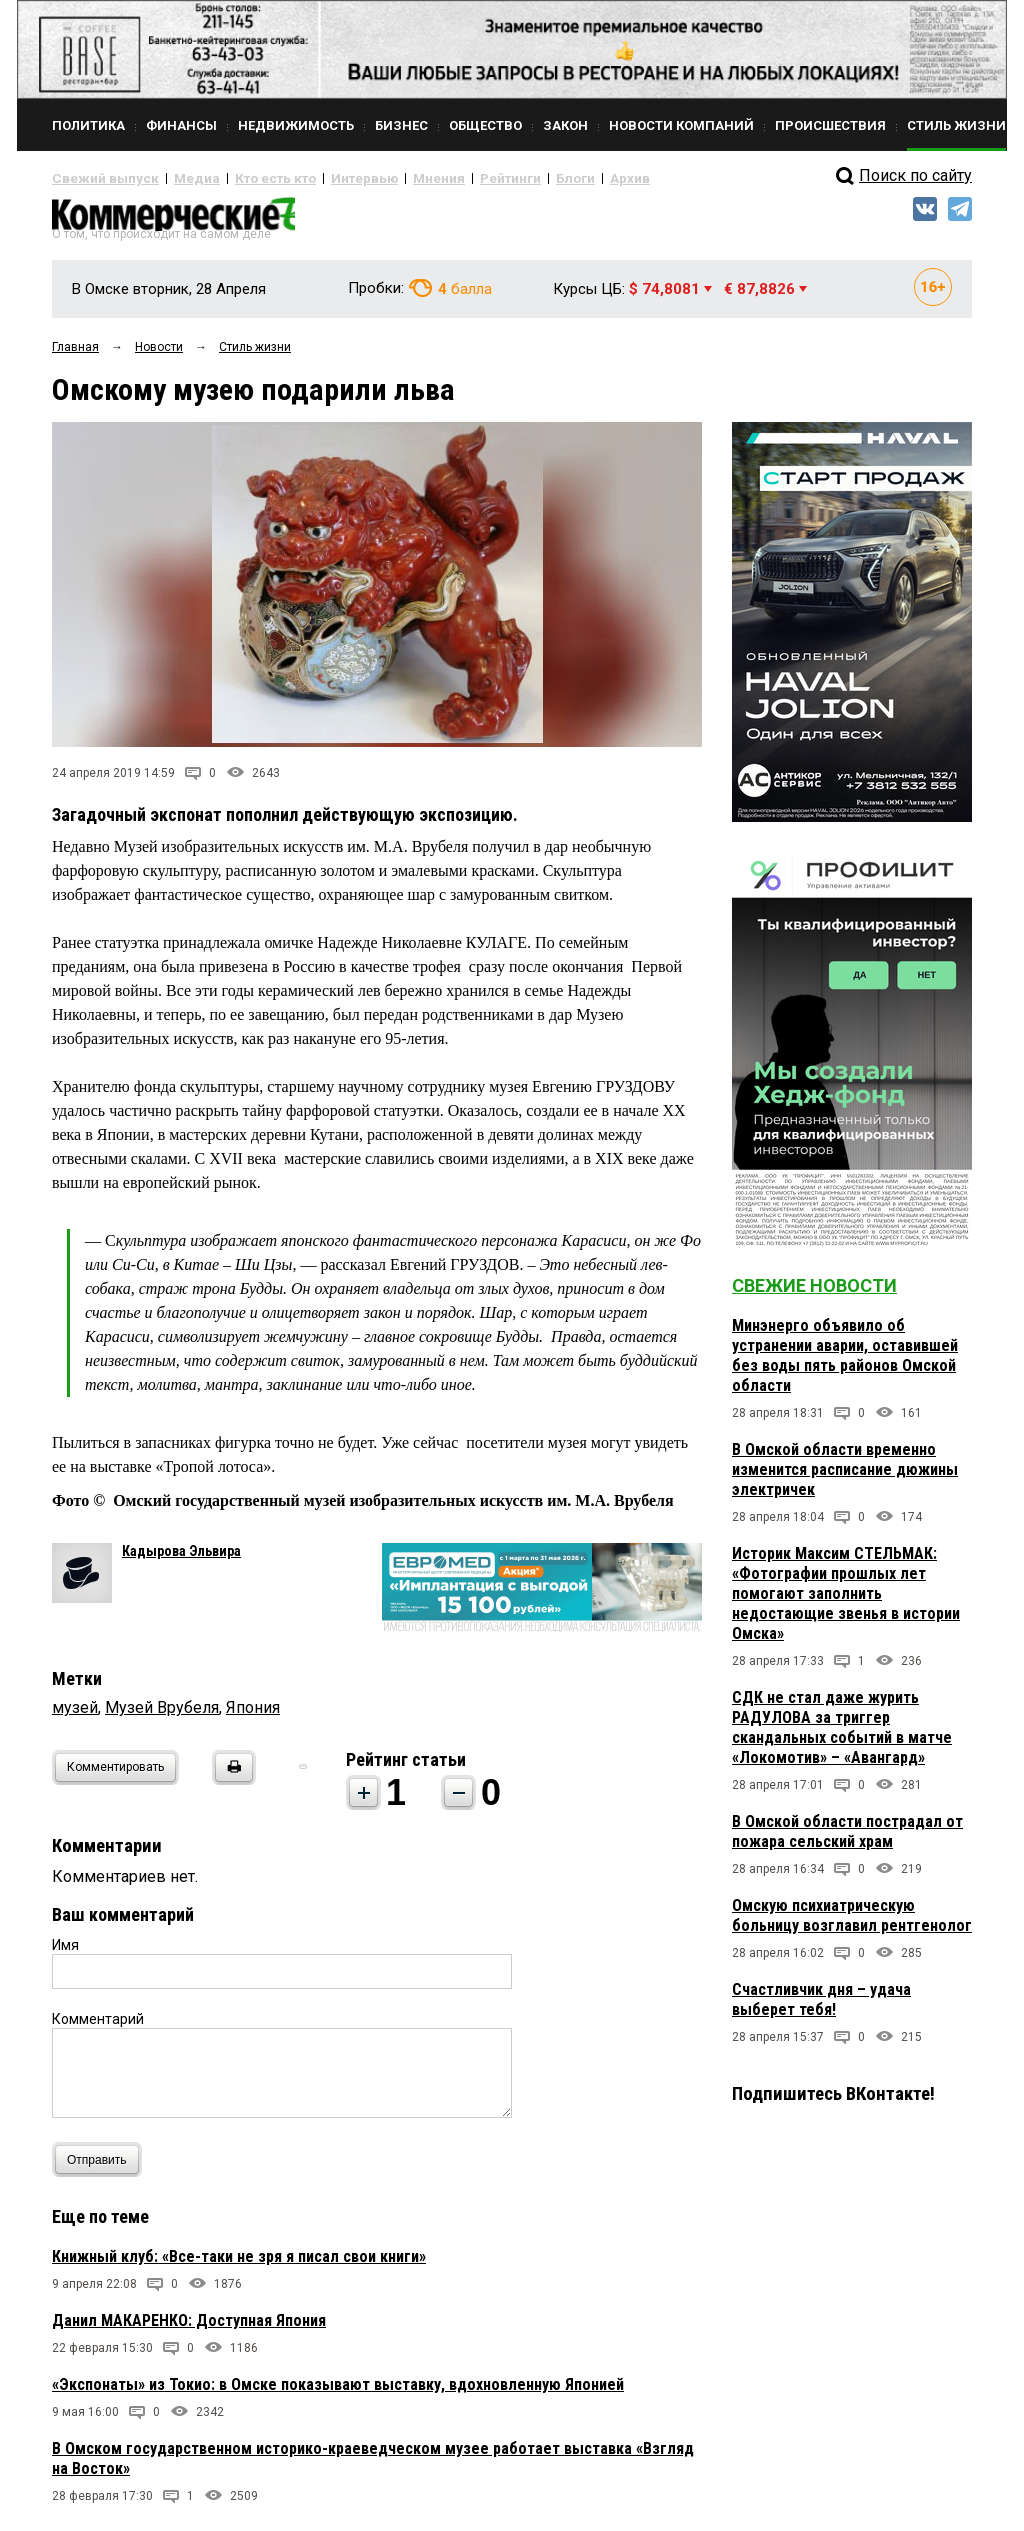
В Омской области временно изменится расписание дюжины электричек (845, 1477)
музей (75, 1715)
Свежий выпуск (97, 178)
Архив (557, 178)
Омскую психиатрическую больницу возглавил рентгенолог (852, 1923)
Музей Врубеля (162, 1715)
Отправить (101, 2167)
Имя (65, 1953)
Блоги (508, 178)
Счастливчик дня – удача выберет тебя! (821, 2007)
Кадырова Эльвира (181, 1559)
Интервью (322, 178)
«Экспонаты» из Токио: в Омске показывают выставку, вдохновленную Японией (338, 2392)
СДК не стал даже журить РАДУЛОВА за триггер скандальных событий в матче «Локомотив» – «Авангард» (842, 1735)
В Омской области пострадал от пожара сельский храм (847, 1839)
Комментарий (98, 2027)
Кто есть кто (245, 178)
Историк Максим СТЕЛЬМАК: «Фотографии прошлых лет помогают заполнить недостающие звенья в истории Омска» (846, 1601)
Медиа (176, 178)
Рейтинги (451, 178)
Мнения (387, 178)
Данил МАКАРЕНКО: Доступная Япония (189, 2328)
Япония (253, 1715)
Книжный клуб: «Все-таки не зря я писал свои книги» (239, 2264)
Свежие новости (814, 1293)
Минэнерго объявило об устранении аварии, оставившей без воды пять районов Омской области (845, 1363)
